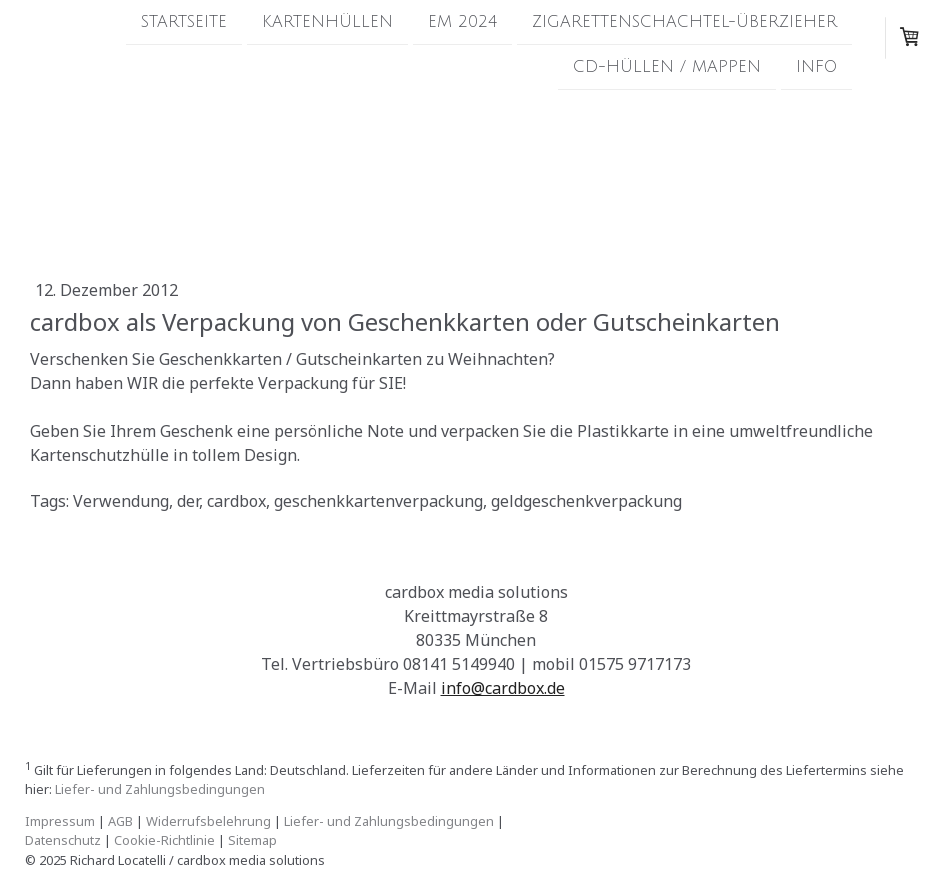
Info (816, 69)
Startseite (184, 22)
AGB (120, 821)
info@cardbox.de (503, 688)
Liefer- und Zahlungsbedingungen (160, 789)
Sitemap (252, 840)
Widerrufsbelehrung (208, 821)
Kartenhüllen (327, 22)
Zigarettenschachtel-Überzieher (684, 22)
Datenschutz (63, 840)
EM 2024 (462, 22)
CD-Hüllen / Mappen (667, 69)
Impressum (60, 821)
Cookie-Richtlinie (164, 840)
